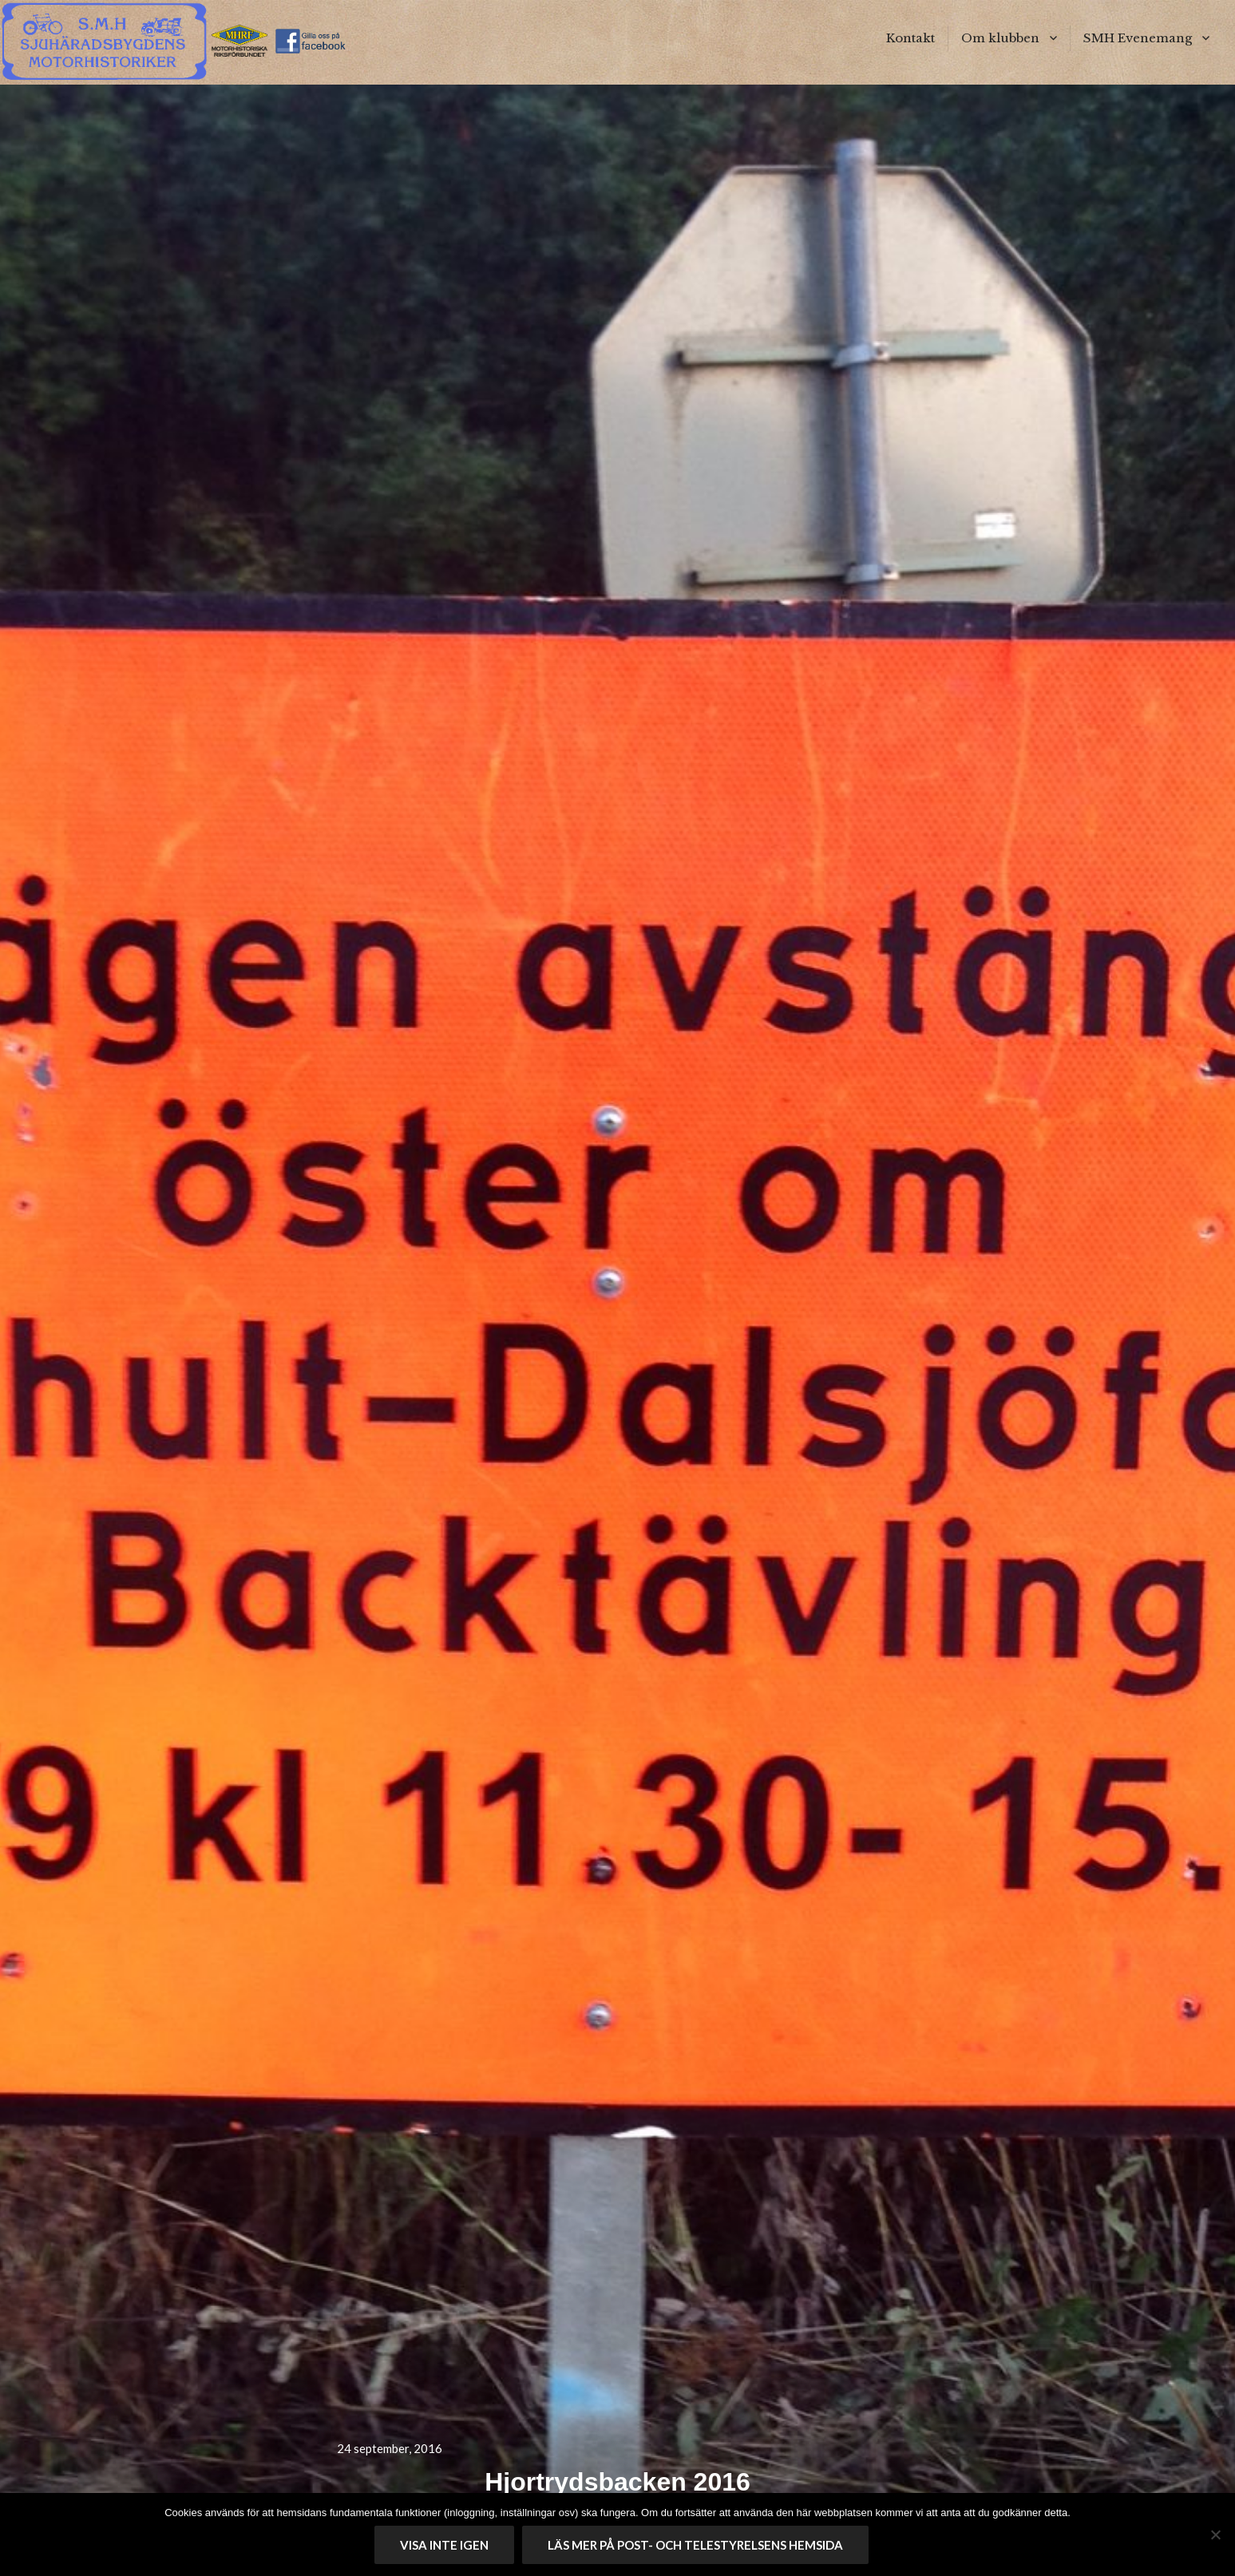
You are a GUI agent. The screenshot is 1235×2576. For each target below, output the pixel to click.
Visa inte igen (444, 2545)
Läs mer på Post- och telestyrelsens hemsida (695, 2545)
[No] (1215, 2534)
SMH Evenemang (1137, 38)
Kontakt (910, 38)
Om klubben (1000, 38)
